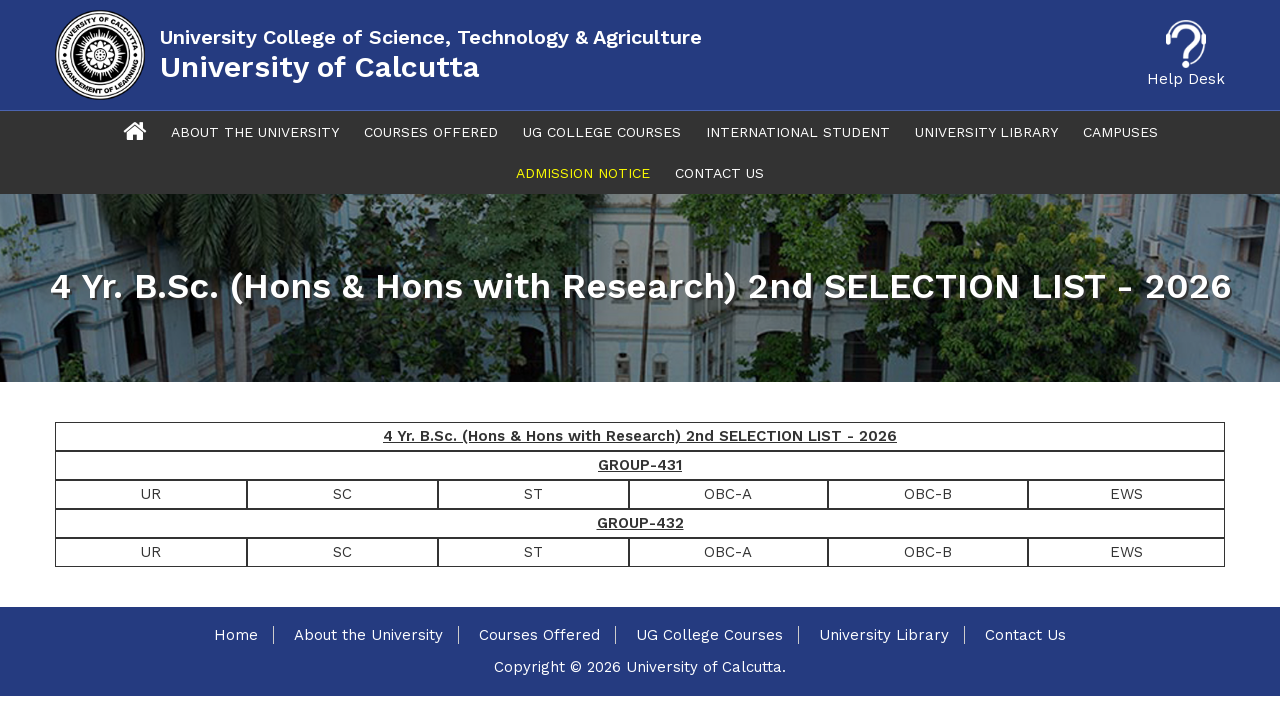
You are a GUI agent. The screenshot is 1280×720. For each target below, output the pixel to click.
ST (533, 494)
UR (150, 494)
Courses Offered (431, 132)
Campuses (1120, 132)
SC (342, 494)
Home (236, 635)
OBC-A (728, 494)
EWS (1126, 494)
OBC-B (928, 494)
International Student (798, 132)
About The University (255, 132)
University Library (986, 132)
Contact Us (719, 173)
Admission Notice (583, 173)
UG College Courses (602, 132)
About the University (368, 635)
